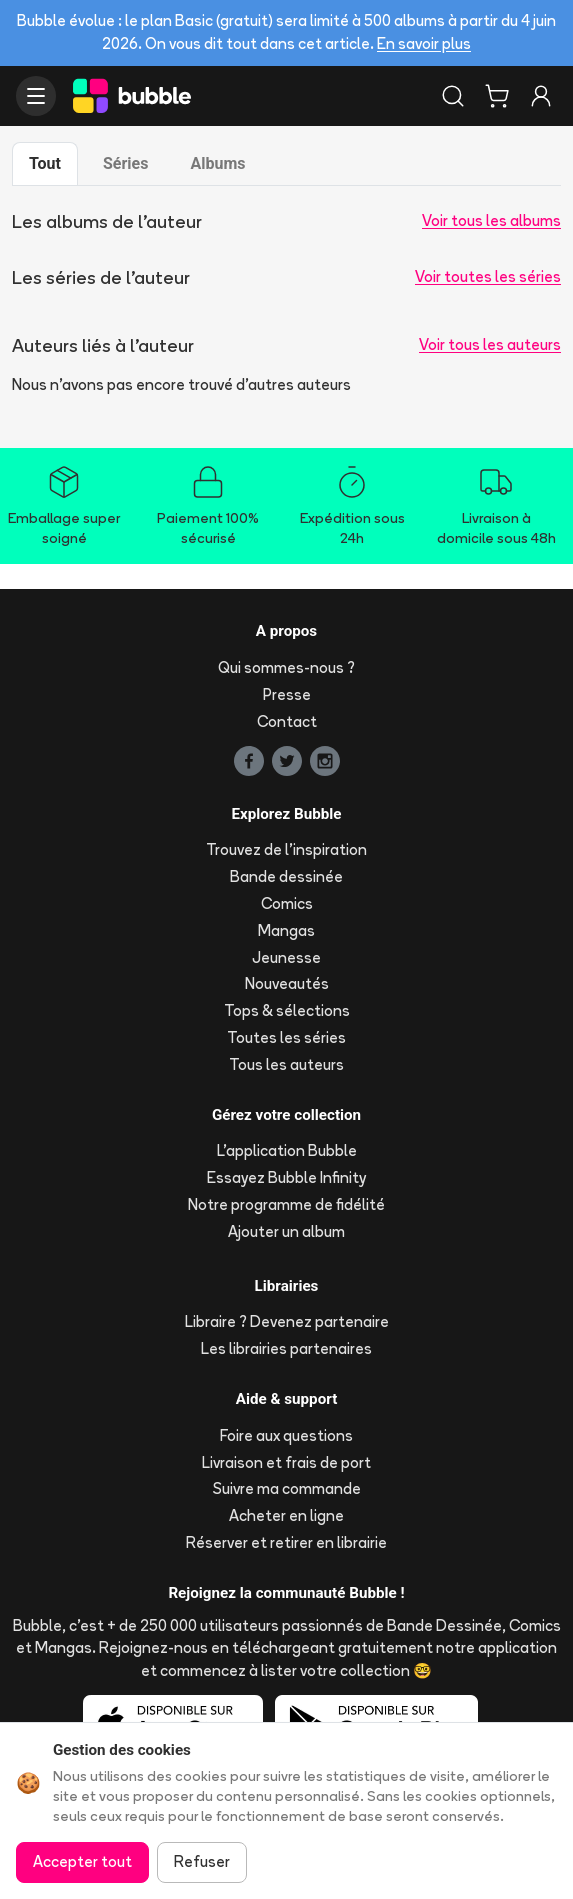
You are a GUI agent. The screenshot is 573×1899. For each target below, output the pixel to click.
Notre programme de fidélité (286, 1204)
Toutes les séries (286, 1037)
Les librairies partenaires (286, 1348)
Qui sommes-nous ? (286, 667)
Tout (45, 163)
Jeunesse (286, 957)
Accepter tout (82, 1861)
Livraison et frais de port (286, 1462)
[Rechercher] (453, 96)
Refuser (202, 1861)
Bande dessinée (286, 876)
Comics (287, 903)
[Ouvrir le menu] (36, 96)
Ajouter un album (286, 1231)
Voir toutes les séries (488, 276)
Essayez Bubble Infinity (286, 1177)
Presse (287, 694)
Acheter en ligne (286, 1515)
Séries (125, 163)
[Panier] (497, 96)
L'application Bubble (287, 1150)
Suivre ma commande (287, 1488)
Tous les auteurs (286, 1064)
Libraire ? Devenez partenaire (287, 1321)
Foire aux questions (286, 1435)
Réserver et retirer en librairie (286, 1542)
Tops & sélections (287, 1010)
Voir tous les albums (491, 220)
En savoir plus (424, 43)
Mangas (286, 930)
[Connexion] (541, 96)
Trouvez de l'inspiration (286, 849)
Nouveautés (287, 983)
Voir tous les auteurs (490, 344)
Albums (217, 163)
